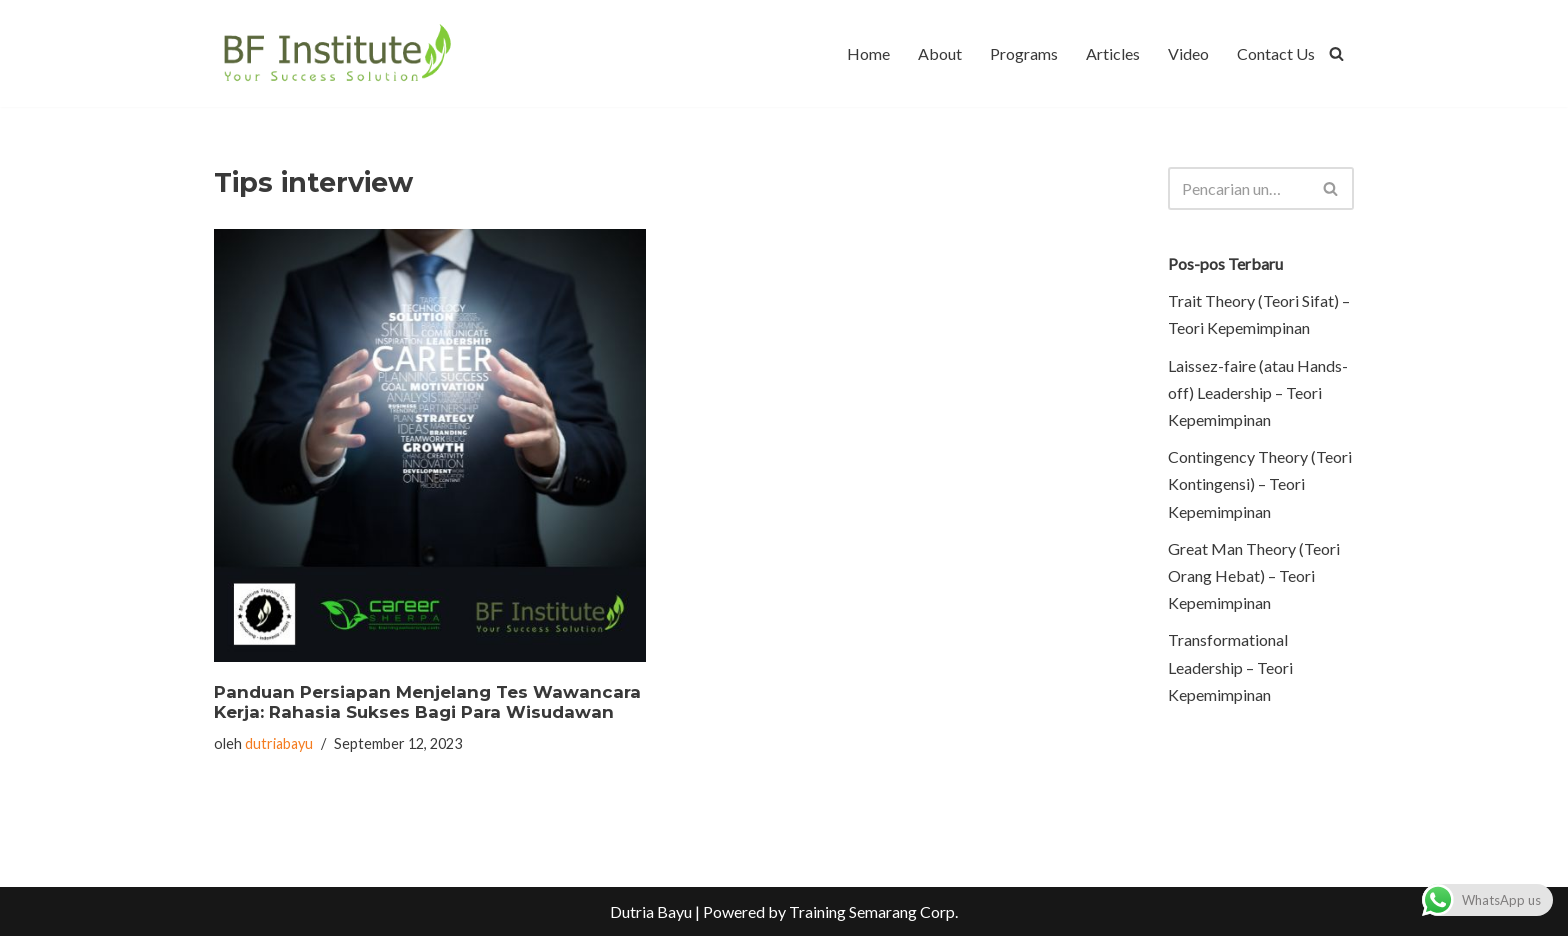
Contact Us (1276, 53)
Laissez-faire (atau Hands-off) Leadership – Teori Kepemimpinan (1258, 392)
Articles (1113, 53)
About (940, 53)
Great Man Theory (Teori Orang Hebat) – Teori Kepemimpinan (1254, 575)
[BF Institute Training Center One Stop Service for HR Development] (336, 53)
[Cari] (1336, 53)
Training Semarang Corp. (873, 911)
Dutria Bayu (651, 911)
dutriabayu (279, 743)
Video (1188, 53)
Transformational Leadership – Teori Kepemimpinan (1230, 666)
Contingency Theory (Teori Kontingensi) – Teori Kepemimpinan (1260, 483)
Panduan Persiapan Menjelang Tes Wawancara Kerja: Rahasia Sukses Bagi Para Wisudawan (427, 702)
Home (868, 53)
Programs (1024, 53)
